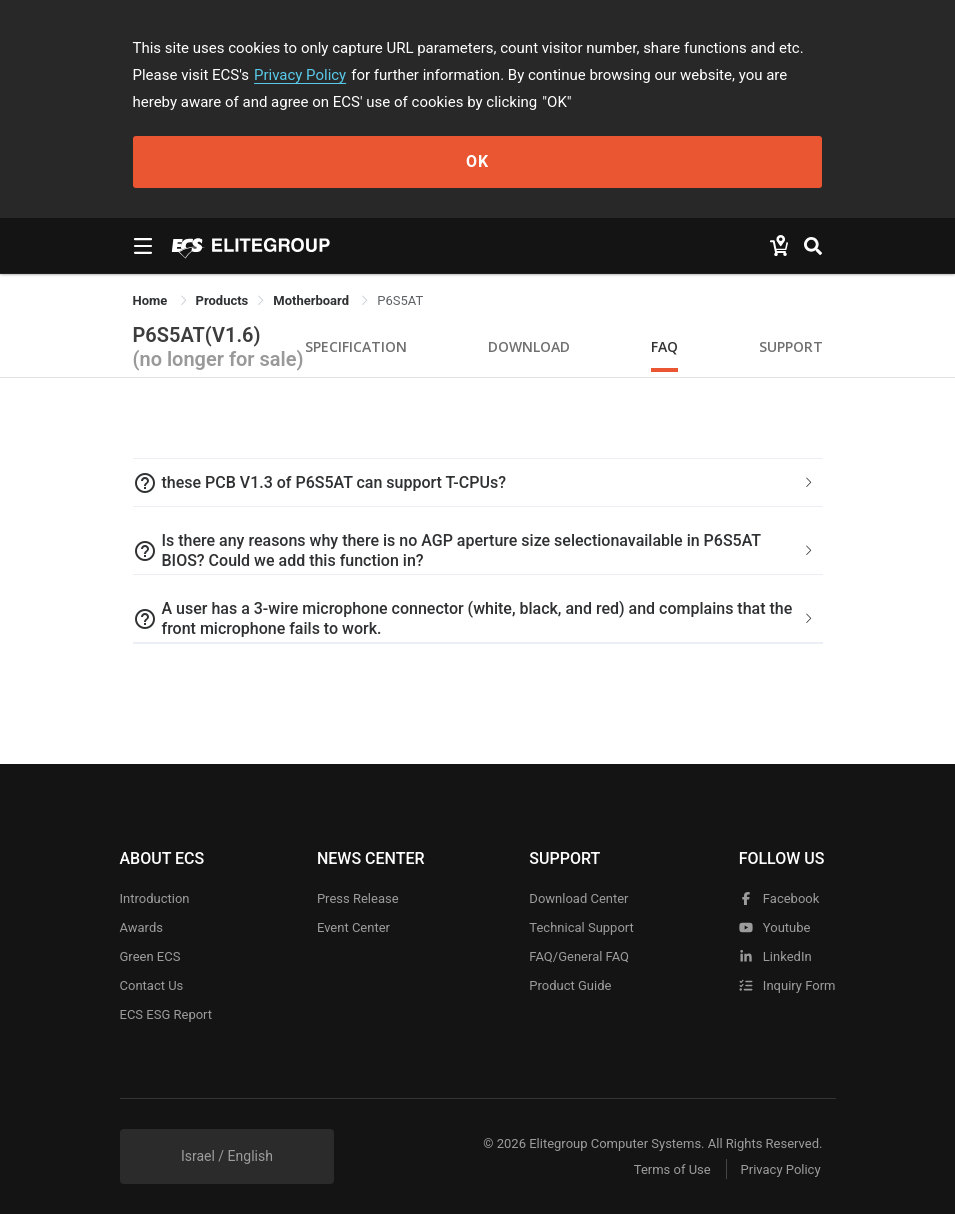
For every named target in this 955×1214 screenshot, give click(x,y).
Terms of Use (672, 1169)
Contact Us (152, 985)
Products (222, 300)
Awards (141, 927)
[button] (478, 483)
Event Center (353, 927)
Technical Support (581, 927)
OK (477, 161)
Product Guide (570, 985)
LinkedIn (775, 956)
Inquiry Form (787, 985)
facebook (779, 898)
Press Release (358, 898)
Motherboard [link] (312, 300)
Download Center (578, 898)
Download (529, 346)
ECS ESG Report (166, 1014)
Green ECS (150, 956)
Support (791, 346)
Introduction (155, 898)
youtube (775, 927)
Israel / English (227, 1156)
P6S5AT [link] (400, 300)
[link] (222, 300)
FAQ (664, 346)
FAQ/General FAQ (579, 956)
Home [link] (152, 300)
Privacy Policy (300, 75)
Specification (356, 346)
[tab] (478, 483)
